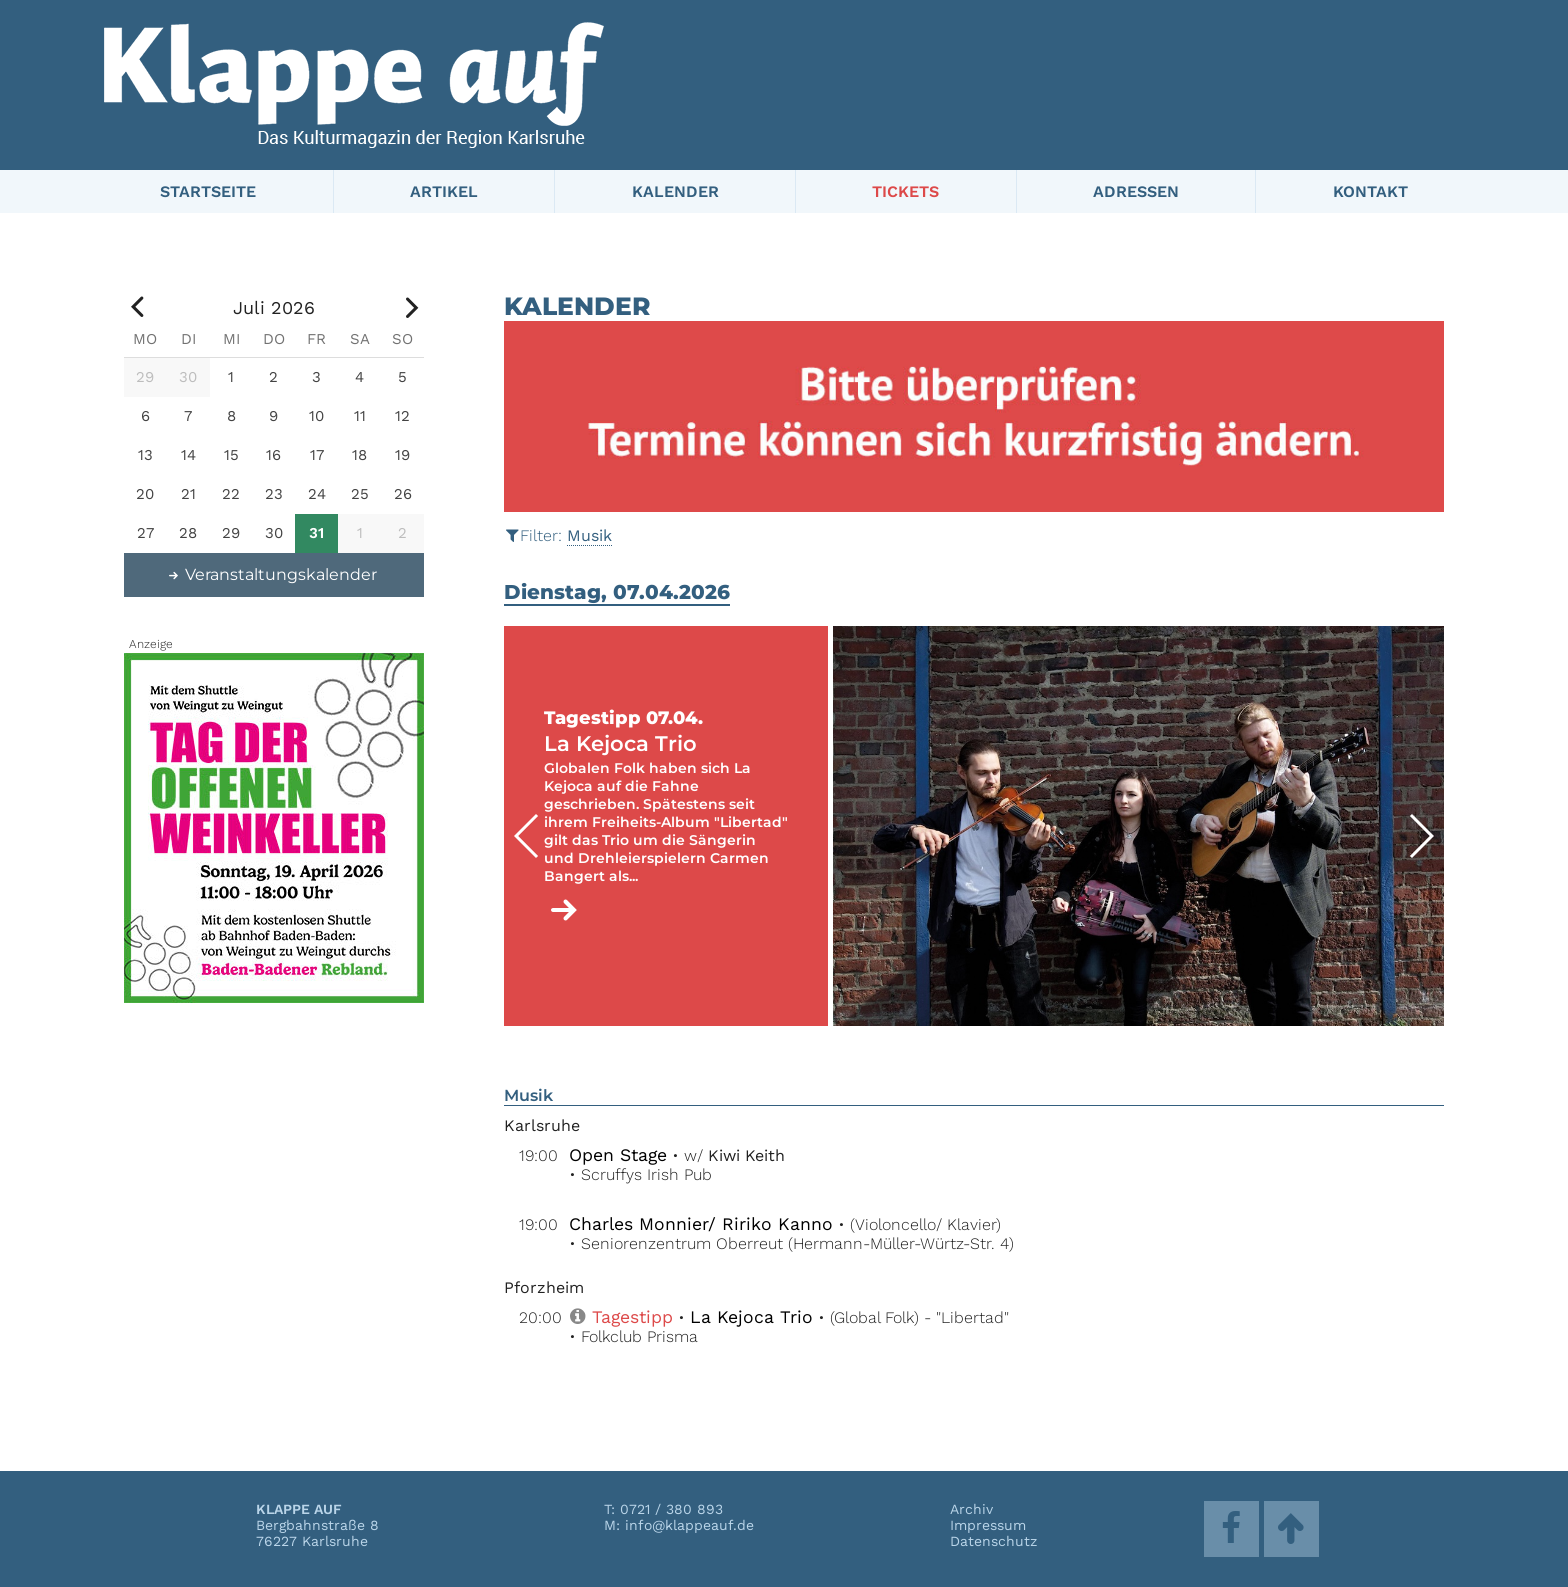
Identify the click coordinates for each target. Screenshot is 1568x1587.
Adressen (1136, 191)
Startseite (208, 191)
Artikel (444, 191)
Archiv (971, 1509)
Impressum (988, 1525)
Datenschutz (993, 1541)
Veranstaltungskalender (272, 574)
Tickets (905, 191)
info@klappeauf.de (689, 1525)
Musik (589, 535)
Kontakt (1370, 191)
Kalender (675, 191)
